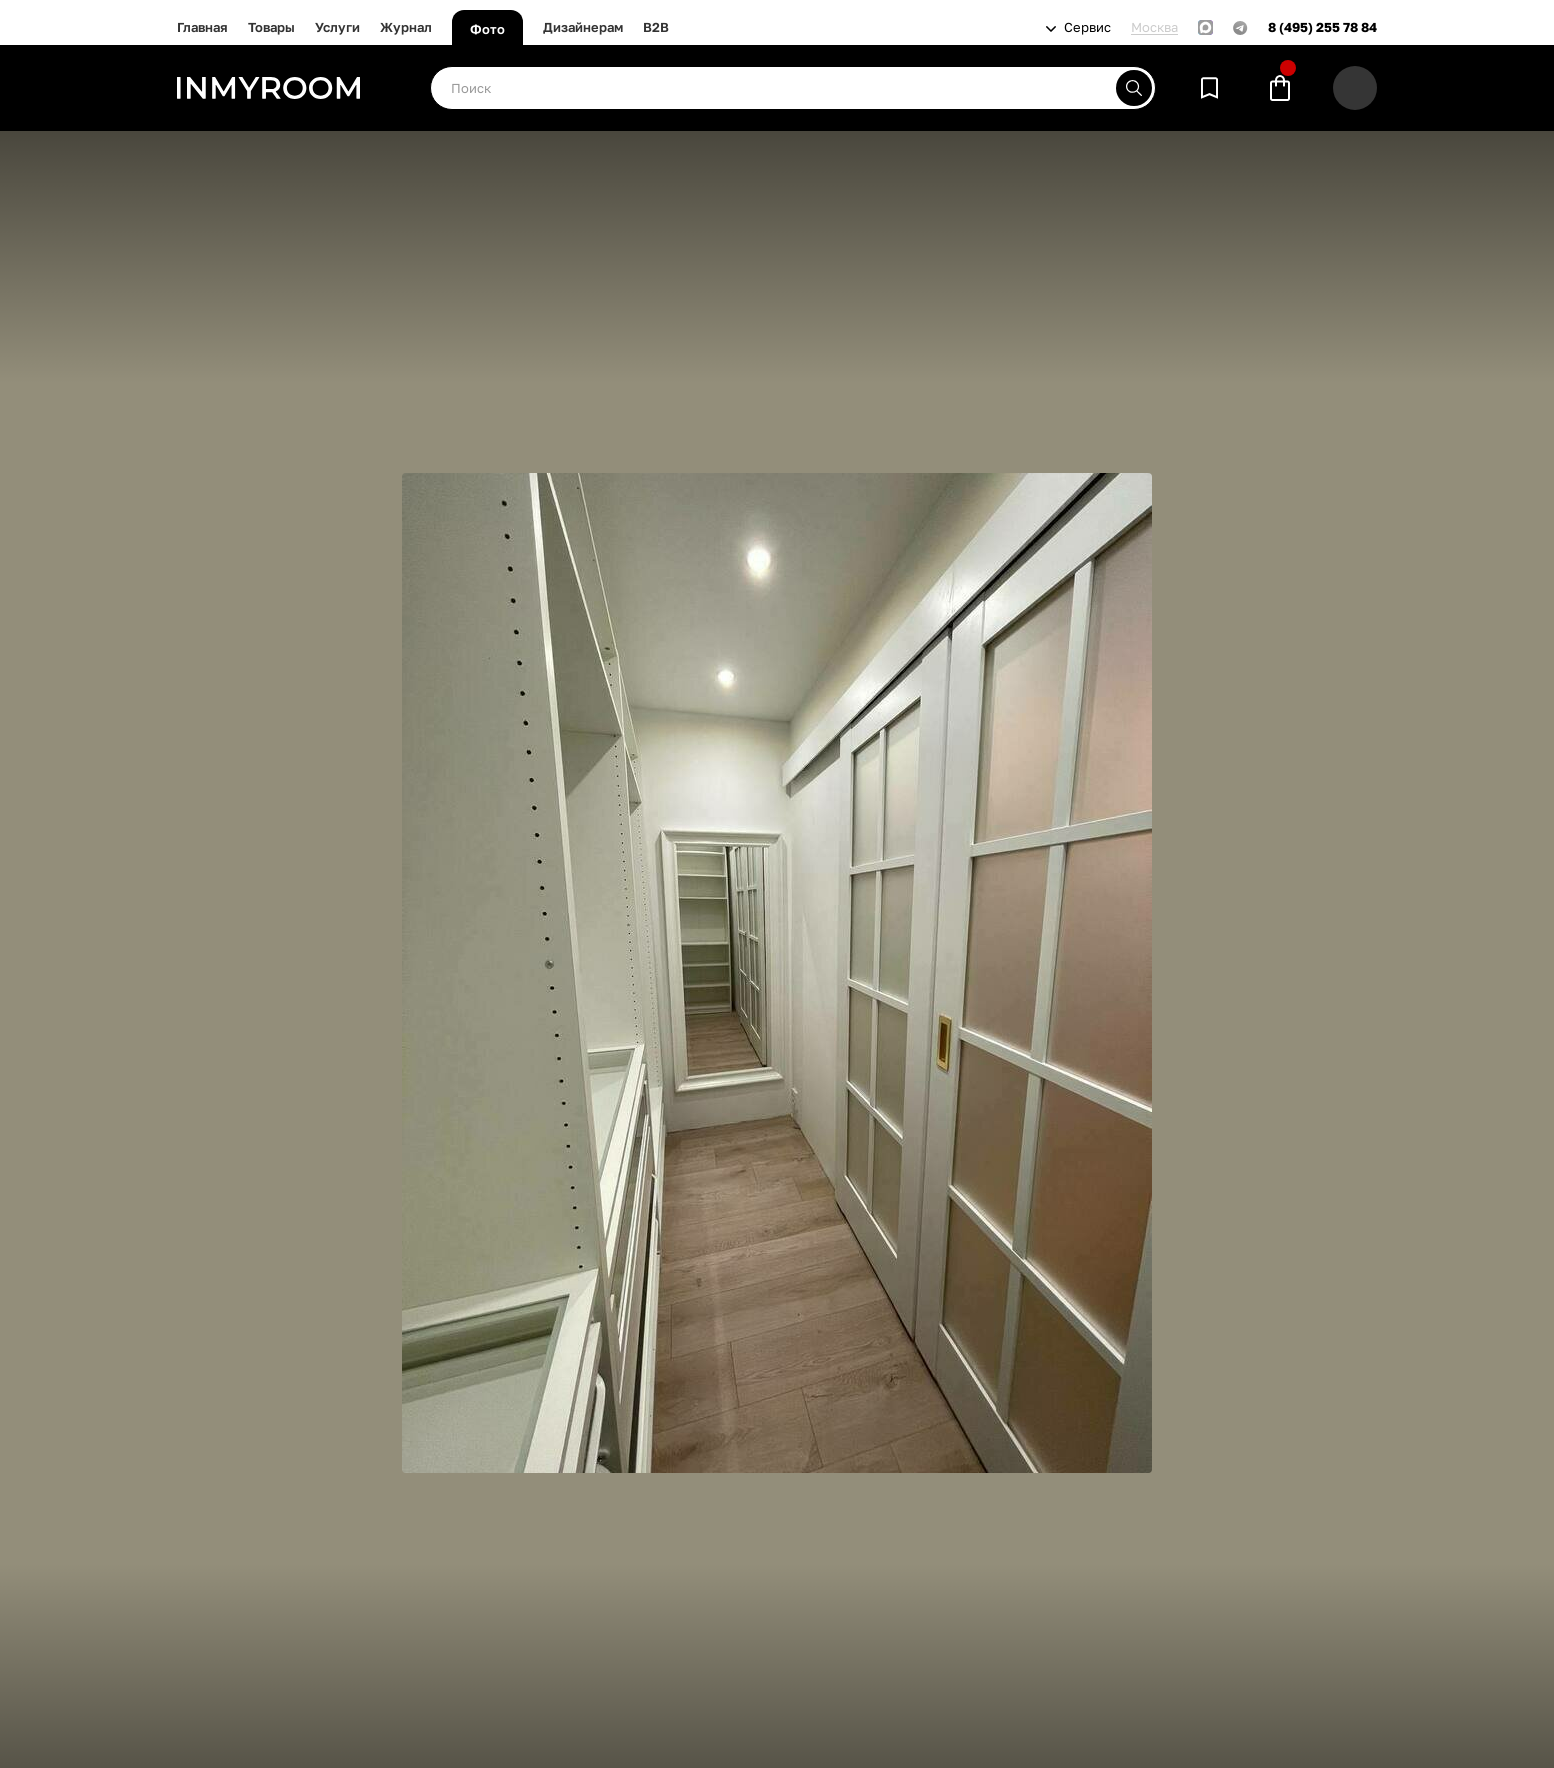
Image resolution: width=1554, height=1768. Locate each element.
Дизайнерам (583, 27)
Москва (1154, 27)
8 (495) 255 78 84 (1322, 27)
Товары (271, 27)
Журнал (406, 27)
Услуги (337, 27)
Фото (487, 29)
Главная (202, 27)
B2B (656, 27)
